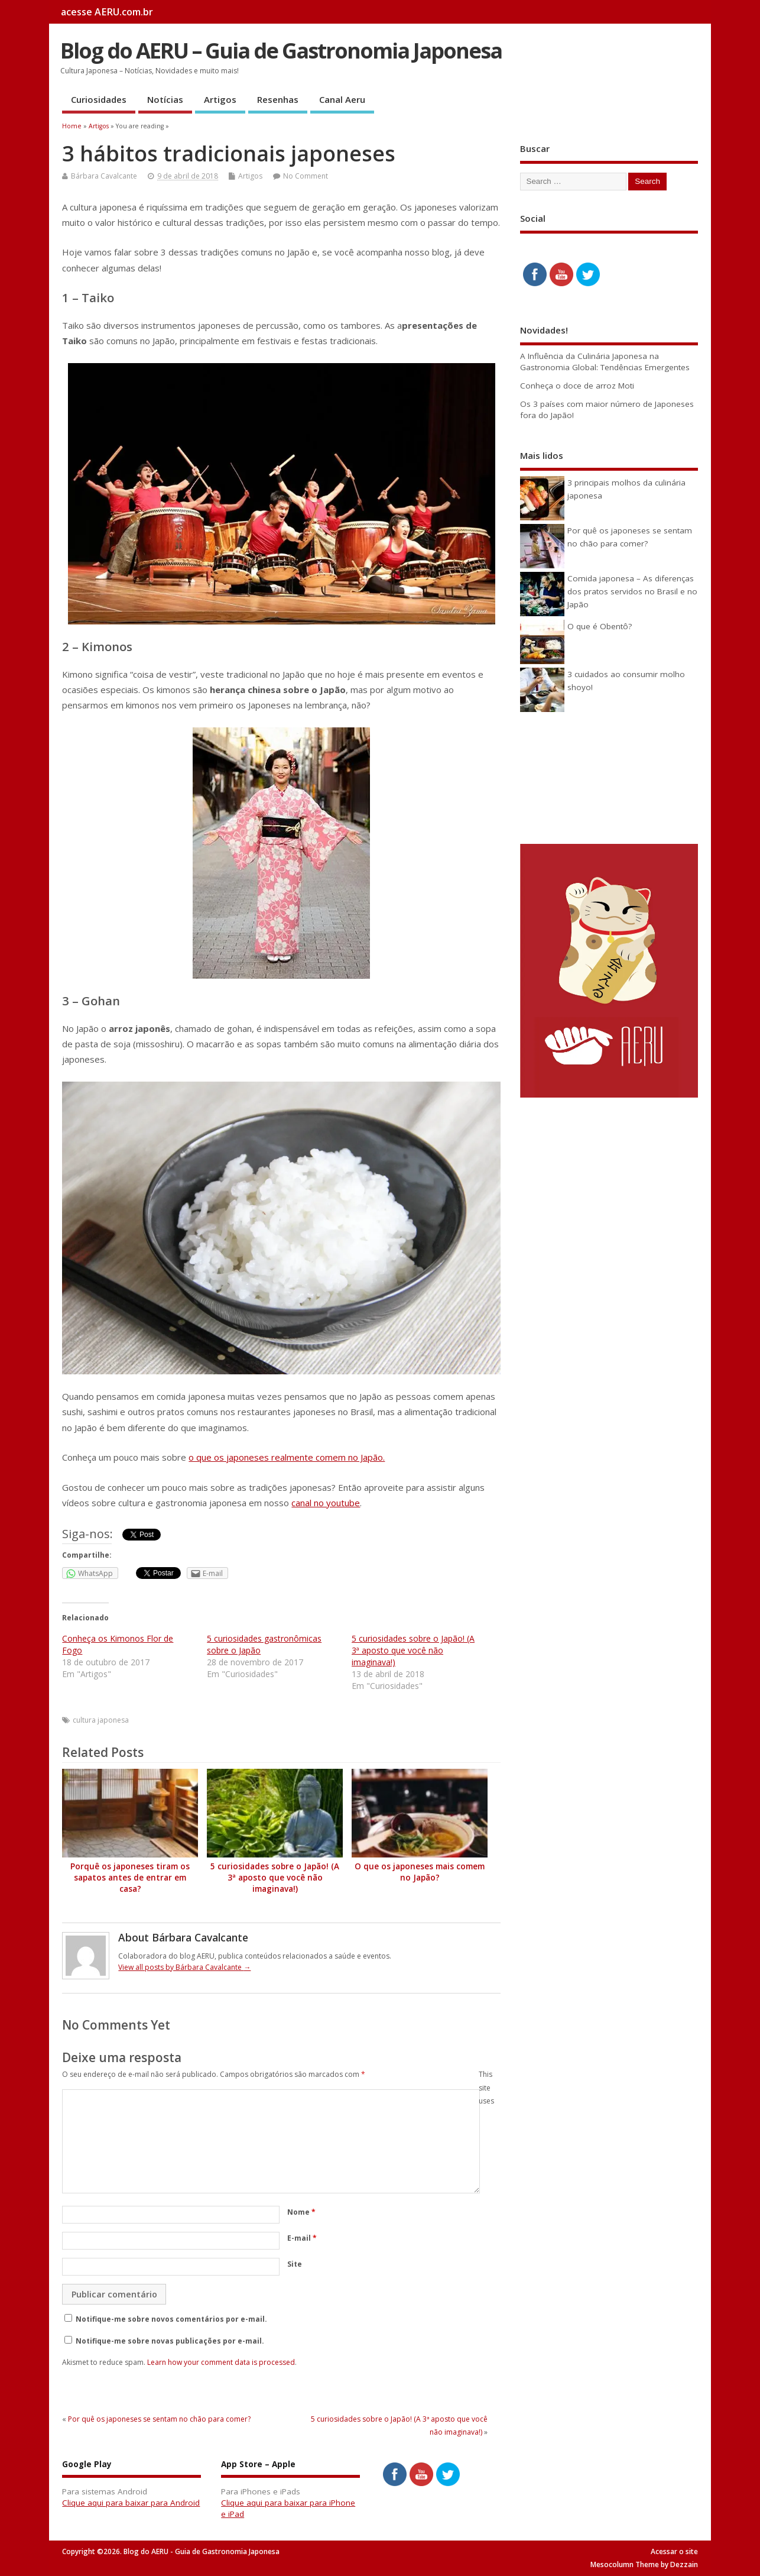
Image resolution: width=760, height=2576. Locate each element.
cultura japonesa (101, 1720)
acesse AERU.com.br (107, 11)
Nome (301, 2212)
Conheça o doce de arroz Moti (577, 385)
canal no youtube (325, 1503)
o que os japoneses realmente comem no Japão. (287, 1457)
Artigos (220, 99)
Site (294, 2264)
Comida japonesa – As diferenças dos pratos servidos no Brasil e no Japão (632, 591)
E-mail (302, 2238)
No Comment (305, 176)
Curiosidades (98, 99)
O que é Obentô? (599, 626)
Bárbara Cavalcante (104, 176)
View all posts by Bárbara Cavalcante (184, 1967)
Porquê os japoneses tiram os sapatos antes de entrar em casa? (130, 1877)
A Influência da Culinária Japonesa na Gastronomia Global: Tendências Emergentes (605, 362)
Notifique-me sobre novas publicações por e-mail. (170, 2341)
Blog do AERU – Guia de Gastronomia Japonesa (281, 50)
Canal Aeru (342, 99)
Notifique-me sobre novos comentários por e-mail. (171, 2319)
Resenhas (277, 99)
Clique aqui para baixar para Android (131, 2502)
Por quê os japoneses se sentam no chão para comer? (159, 2419)
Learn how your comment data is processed (221, 2362)
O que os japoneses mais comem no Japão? (420, 1872)
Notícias (165, 99)
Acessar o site (674, 2551)
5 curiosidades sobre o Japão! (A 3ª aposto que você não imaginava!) (413, 1650)
